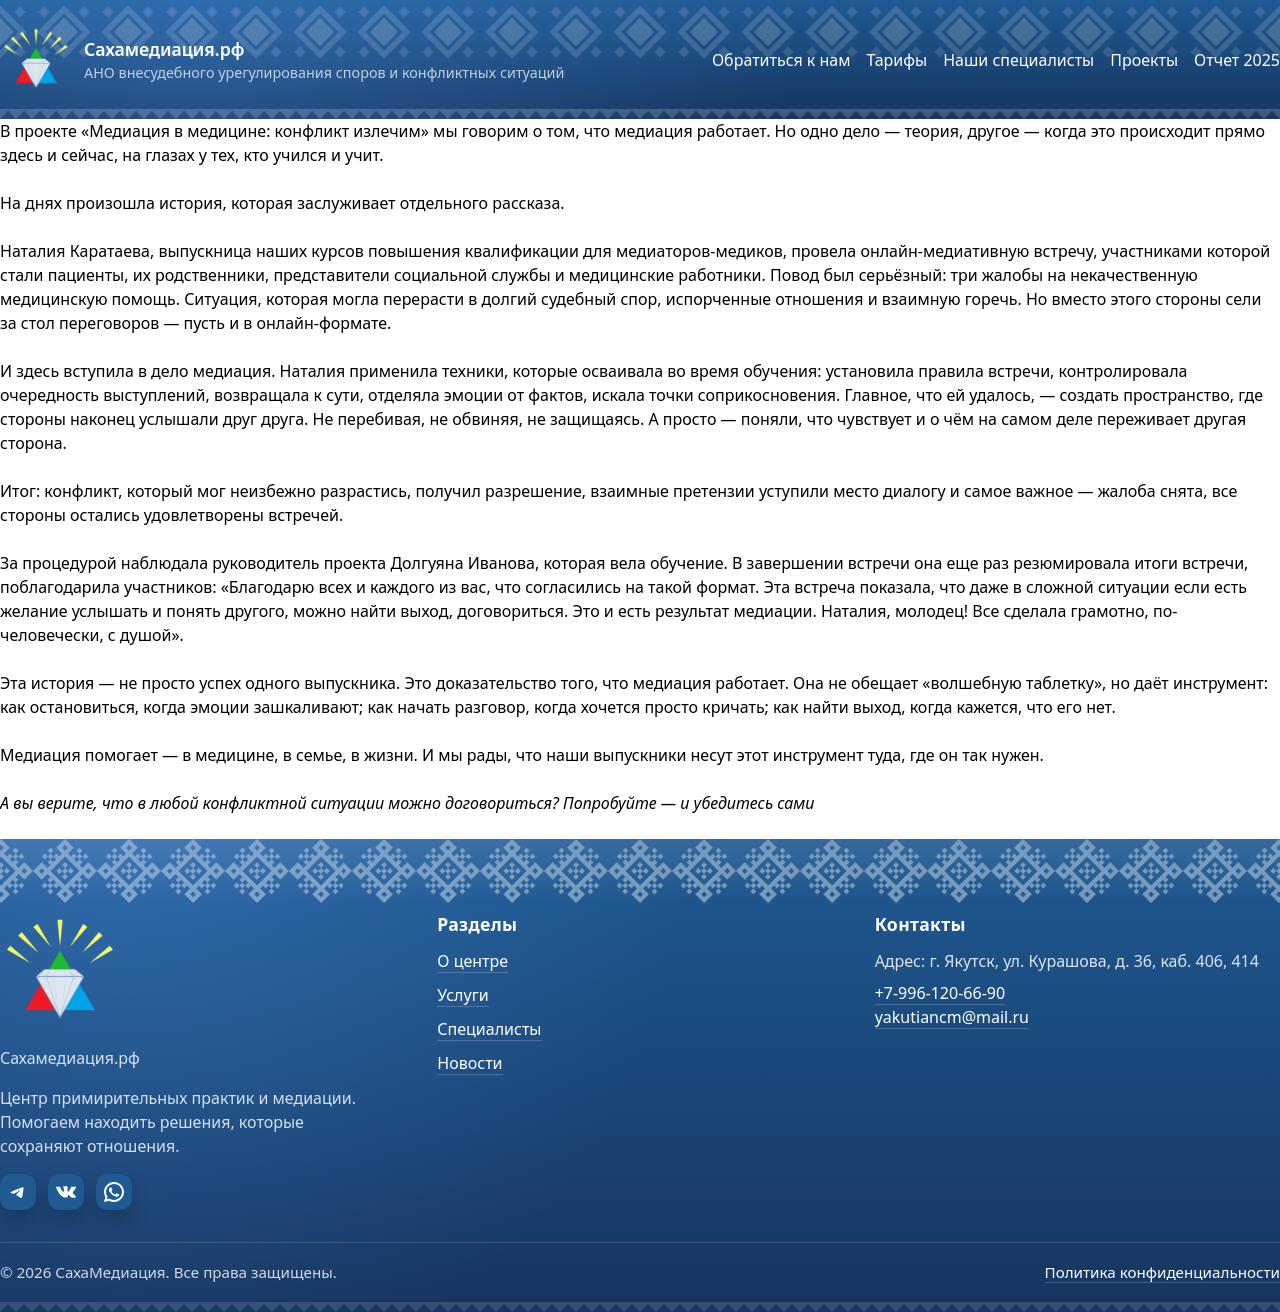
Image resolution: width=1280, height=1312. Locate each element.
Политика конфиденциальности (1162, 1272)
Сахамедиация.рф (164, 49)
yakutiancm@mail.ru (952, 1017)
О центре (472, 961)
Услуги (462, 995)
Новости (469, 1063)
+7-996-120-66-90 (940, 993)
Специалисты (489, 1029)
